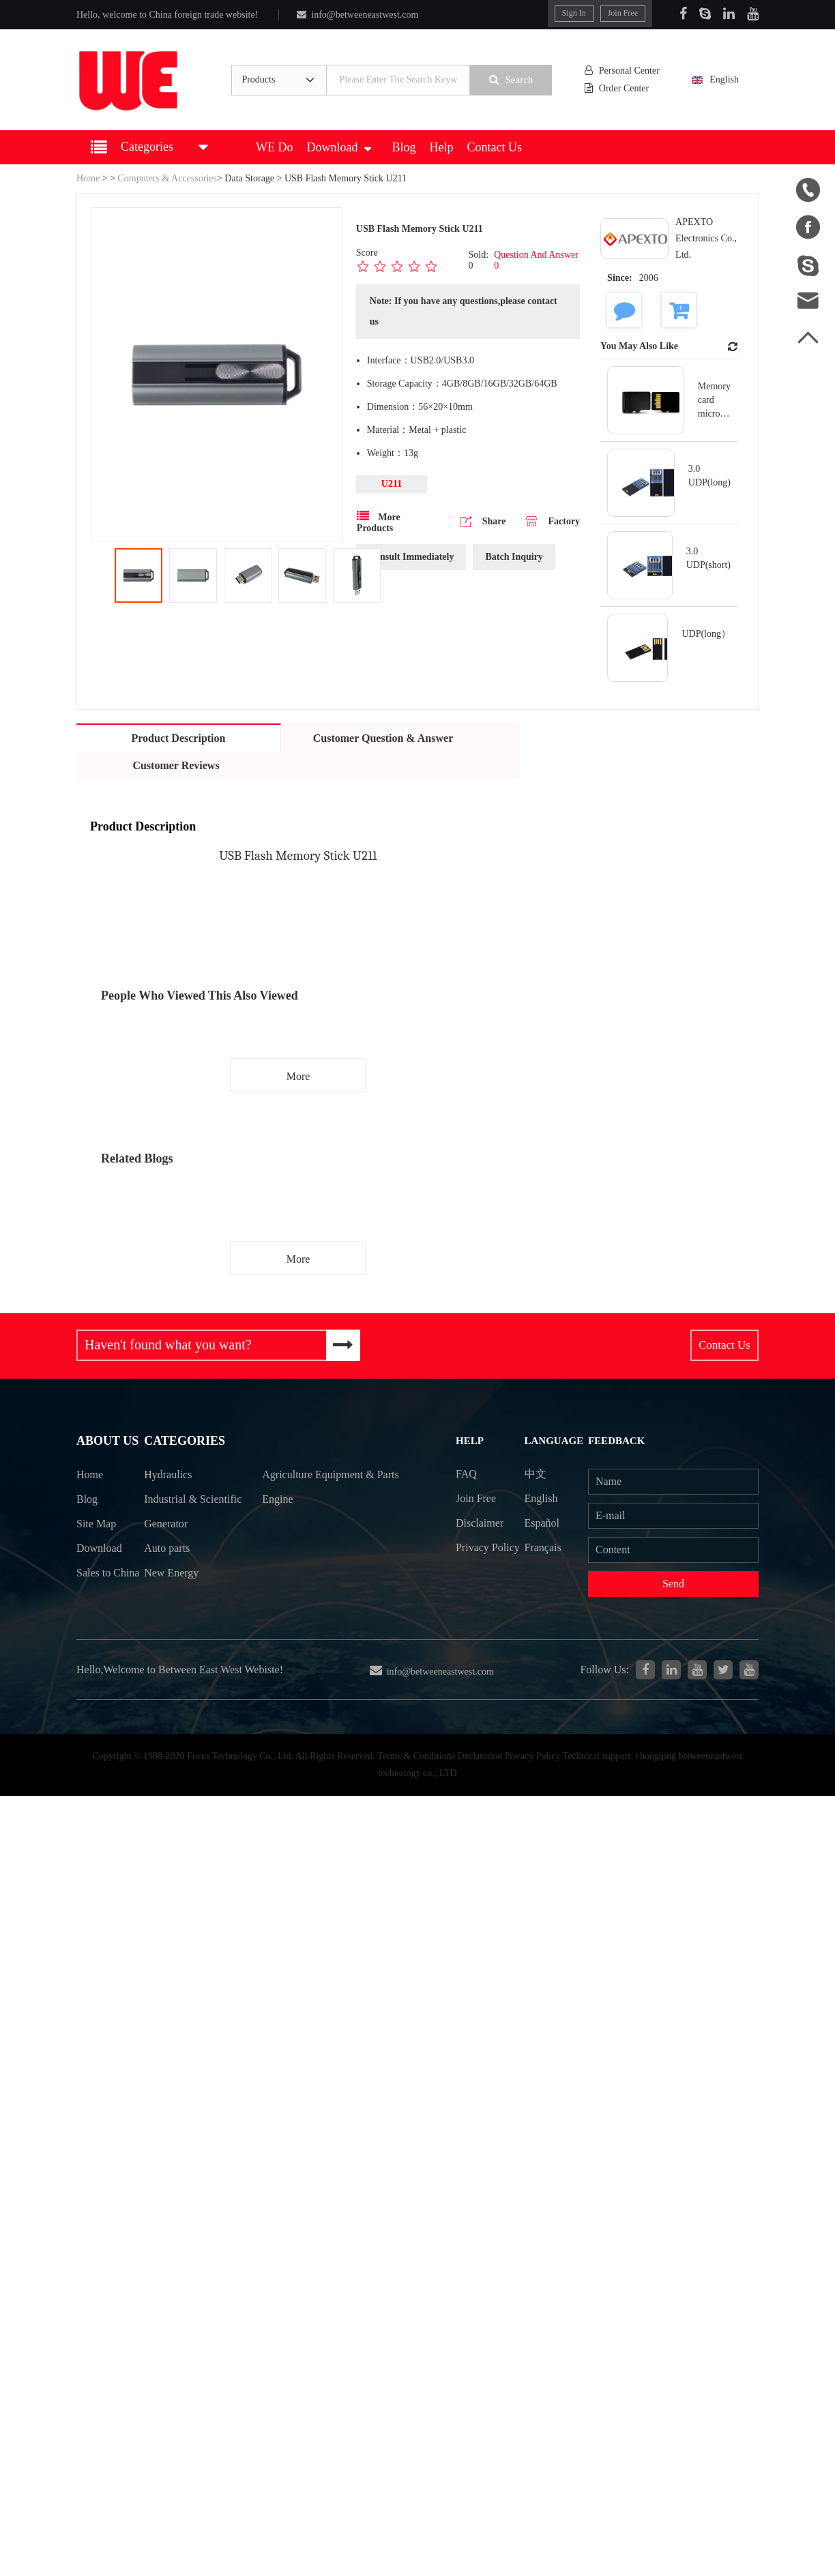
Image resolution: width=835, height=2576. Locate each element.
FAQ (466, 1474)
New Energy (172, 1599)
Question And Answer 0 (536, 260)
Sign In (574, 13)
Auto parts (167, 1575)
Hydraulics (168, 1476)
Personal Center (622, 70)
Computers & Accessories (167, 178)
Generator (166, 1550)
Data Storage (249, 178)
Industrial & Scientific (171, 1513)
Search (512, 79)
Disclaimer (479, 1523)
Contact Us (495, 147)
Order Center (617, 88)
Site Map (96, 1525)
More (298, 1076)
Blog (403, 147)
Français (543, 1548)
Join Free (623, 13)
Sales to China (93, 1587)
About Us (107, 1442)
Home (88, 178)
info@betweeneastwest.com (357, 15)
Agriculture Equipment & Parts (319, 1489)
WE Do (274, 147)
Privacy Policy (472, 1560)
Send (673, 1583)
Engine (278, 1525)
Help (442, 147)
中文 (535, 1474)
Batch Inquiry (513, 557)
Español (542, 1523)
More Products (378, 521)
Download (338, 147)
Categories (184, 1442)
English (722, 79)
